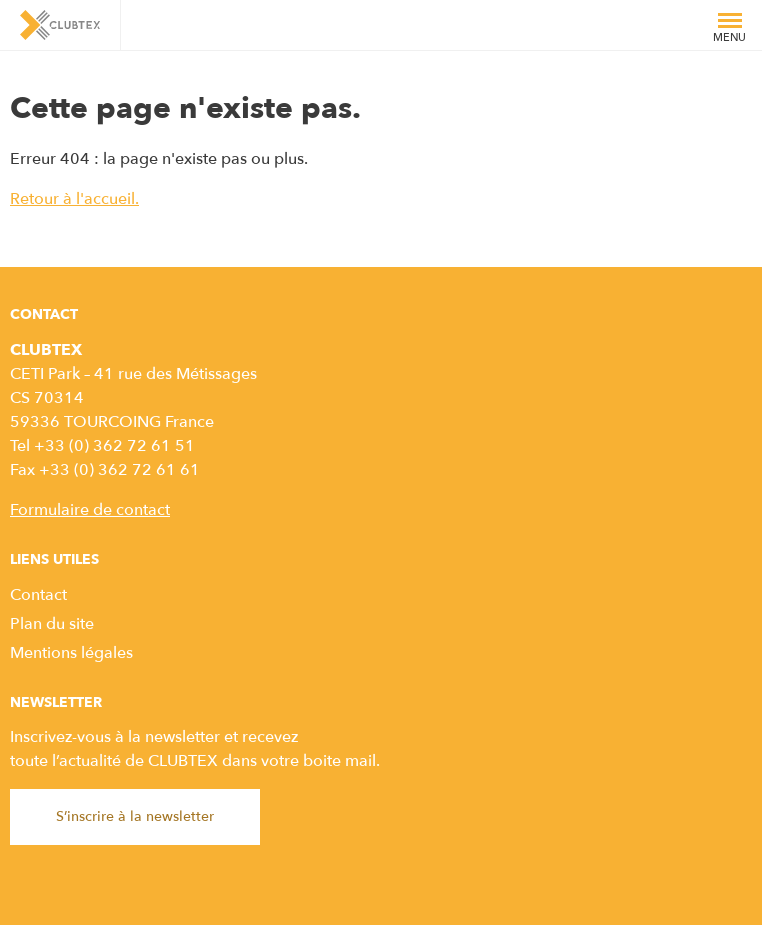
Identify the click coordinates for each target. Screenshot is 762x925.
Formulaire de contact (90, 510)
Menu (729, 32)
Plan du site (52, 624)
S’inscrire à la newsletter (135, 816)
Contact (38, 595)
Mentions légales (71, 653)
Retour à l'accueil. (74, 199)
